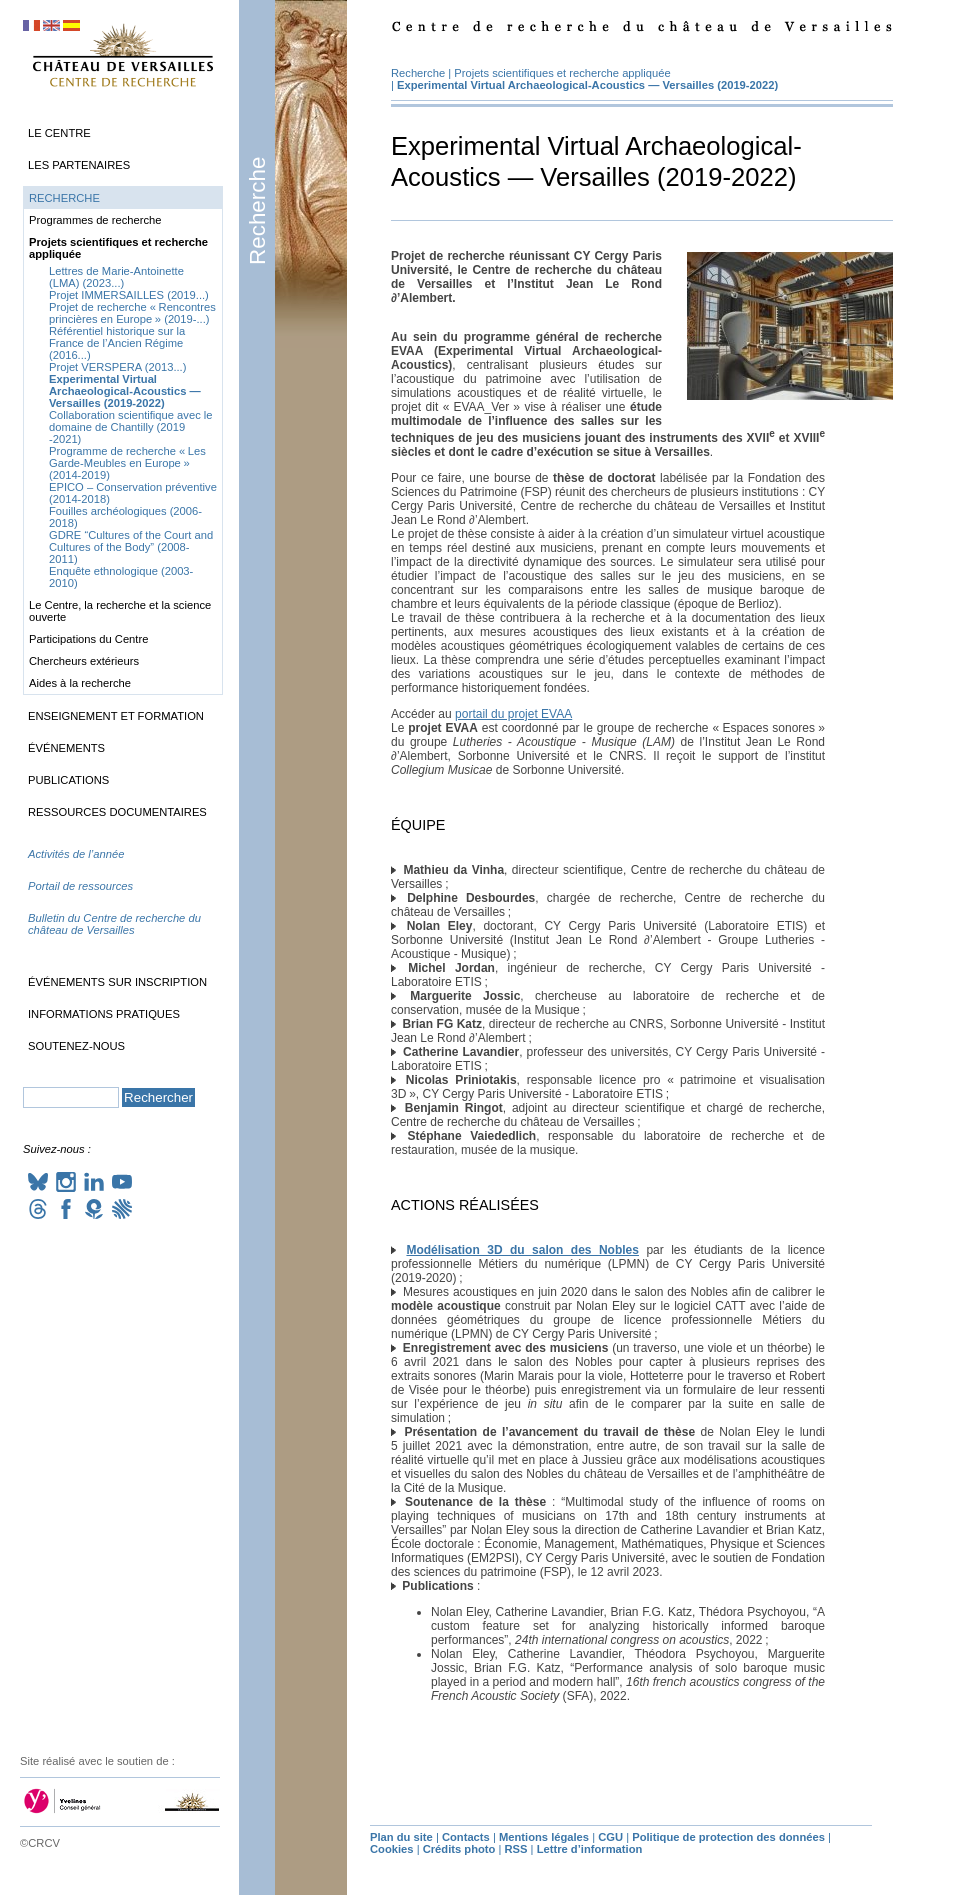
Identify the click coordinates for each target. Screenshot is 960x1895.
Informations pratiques (104, 1014)
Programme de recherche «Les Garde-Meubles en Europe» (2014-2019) (127, 463)
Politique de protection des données (728, 1837)
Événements (66, 748)
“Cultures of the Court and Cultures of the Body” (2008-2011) (131, 547)
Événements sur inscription (117, 982)
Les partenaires (79, 165)
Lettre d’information (590, 1849)
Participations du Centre (88, 639)
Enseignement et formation (116, 716)
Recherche (257, 211)
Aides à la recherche (80, 683)
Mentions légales (544, 1837)
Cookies (392, 1849)
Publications (68, 780)
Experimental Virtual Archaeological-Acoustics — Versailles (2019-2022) (587, 85)
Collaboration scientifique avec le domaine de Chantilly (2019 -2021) (131, 427)
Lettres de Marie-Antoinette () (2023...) (116, 277)
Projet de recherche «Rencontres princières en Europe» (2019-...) (132, 313)
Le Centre (59, 133)
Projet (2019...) (129, 295)
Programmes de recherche (95, 220)
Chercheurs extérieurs (84, 661)
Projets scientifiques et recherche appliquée (562, 73)
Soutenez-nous (76, 1046)
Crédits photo (459, 1849)
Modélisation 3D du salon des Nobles (522, 1250)
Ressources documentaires (117, 812)
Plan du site (401, 1837)
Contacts (466, 1837)
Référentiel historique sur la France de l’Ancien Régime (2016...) (117, 343)
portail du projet (513, 714)
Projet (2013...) (117, 367)
